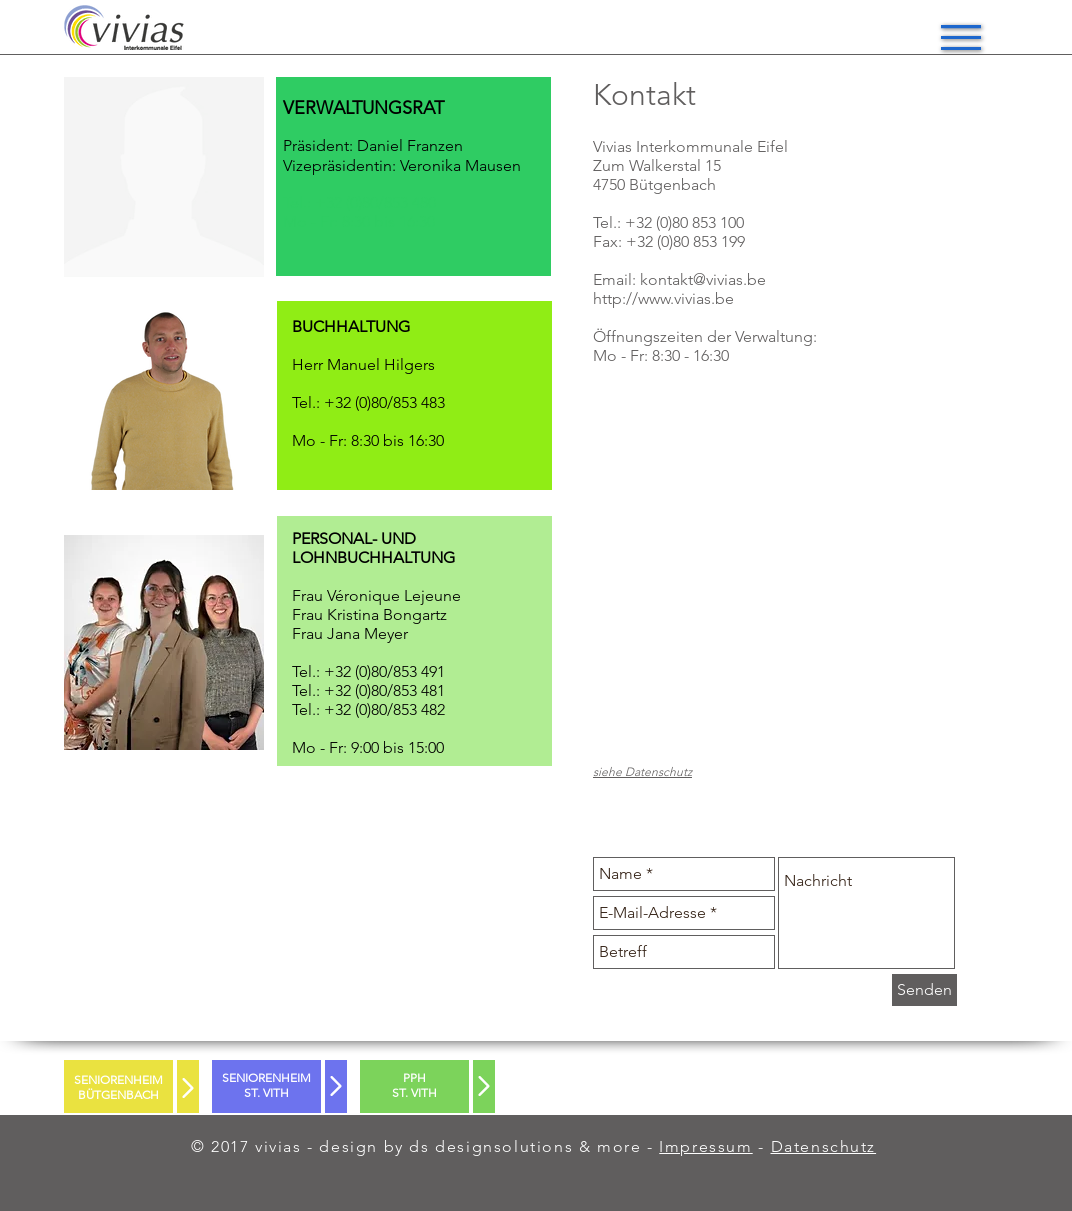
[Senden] (924, 990)
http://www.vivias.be (663, 298)
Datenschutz (824, 1146)
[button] (961, 37)
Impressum (705, 1146)
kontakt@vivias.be (703, 279)
